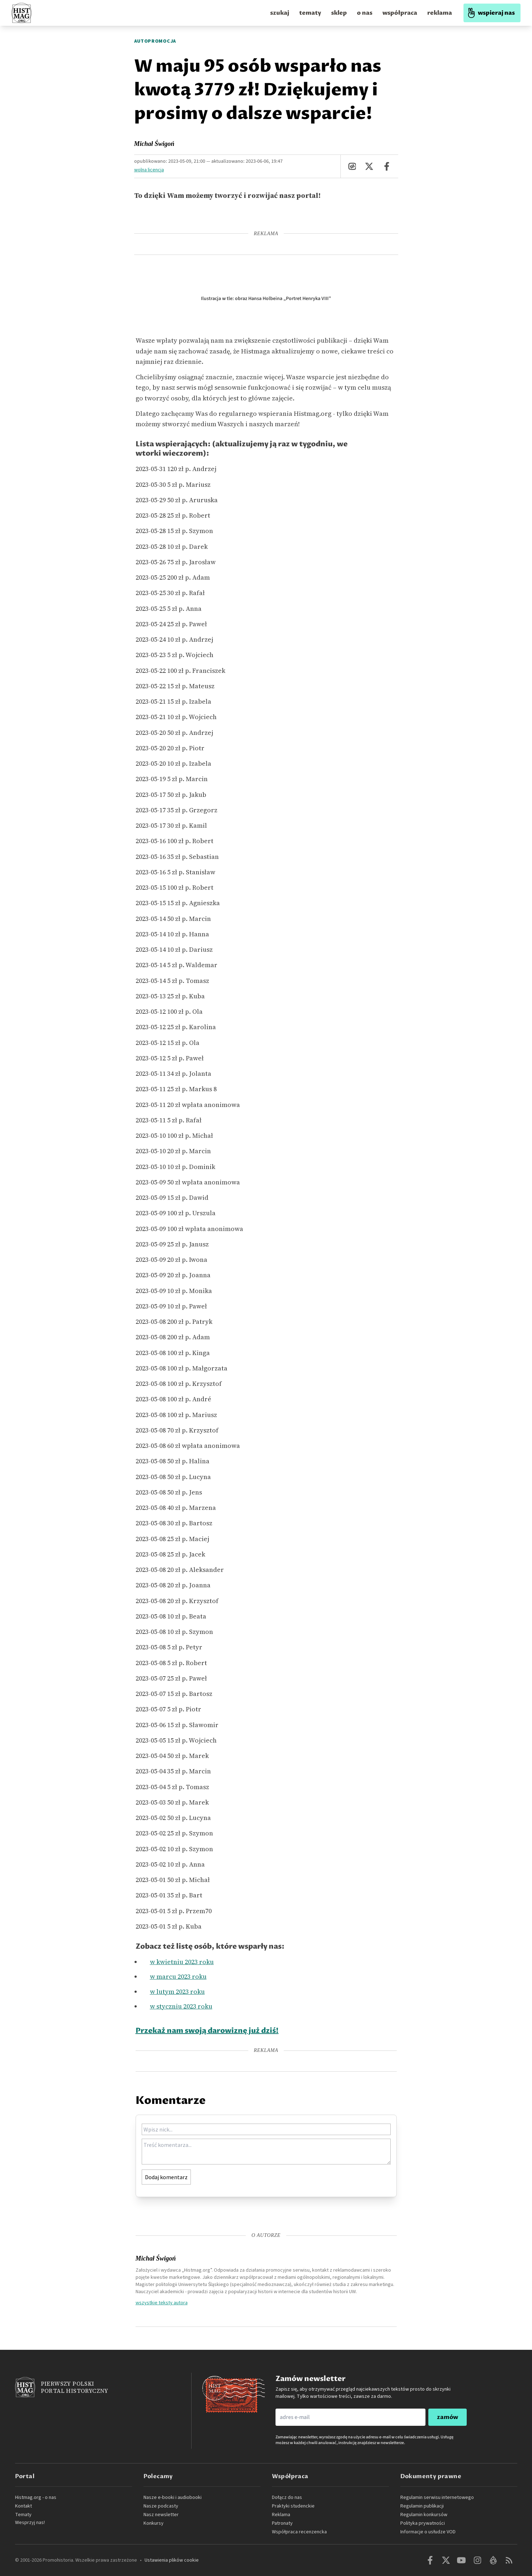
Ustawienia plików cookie (172, 2560)
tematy (310, 13)
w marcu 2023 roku (178, 1976)
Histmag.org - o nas (35, 2497)
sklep (339, 13)
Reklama (281, 2514)
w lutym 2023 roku (177, 1991)
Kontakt (23, 2506)
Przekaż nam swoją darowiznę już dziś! (207, 2031)
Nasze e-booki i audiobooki (172, 2497)
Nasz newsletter (161, 2514)
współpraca (399, 13)
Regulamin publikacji (422, 2506)
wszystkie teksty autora (162, 2302)
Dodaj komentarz (166, 2177)
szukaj (279, 13)
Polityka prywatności (422, 2523)
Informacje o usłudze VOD (428, 2531)
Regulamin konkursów (423, 2514)
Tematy (23, 2514)
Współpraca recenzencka (299, 2531)
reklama (439, 13)
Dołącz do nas (287, 2497)
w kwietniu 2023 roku (182, 1961)
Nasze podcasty (160, 2506)
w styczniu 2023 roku (181, 2006)
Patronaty (282, 2523)
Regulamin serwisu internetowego (437, 2497)
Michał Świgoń (154, 143)
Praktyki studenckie (293, 2506)
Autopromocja (155, 41)
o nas (364, 13)
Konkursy (153, 2523)
